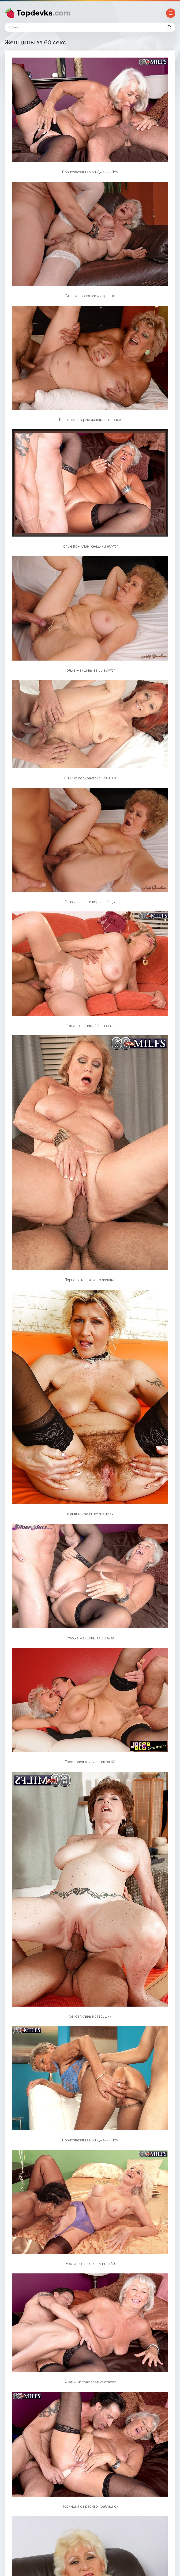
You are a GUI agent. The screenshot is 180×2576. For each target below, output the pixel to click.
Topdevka (43, 13)
